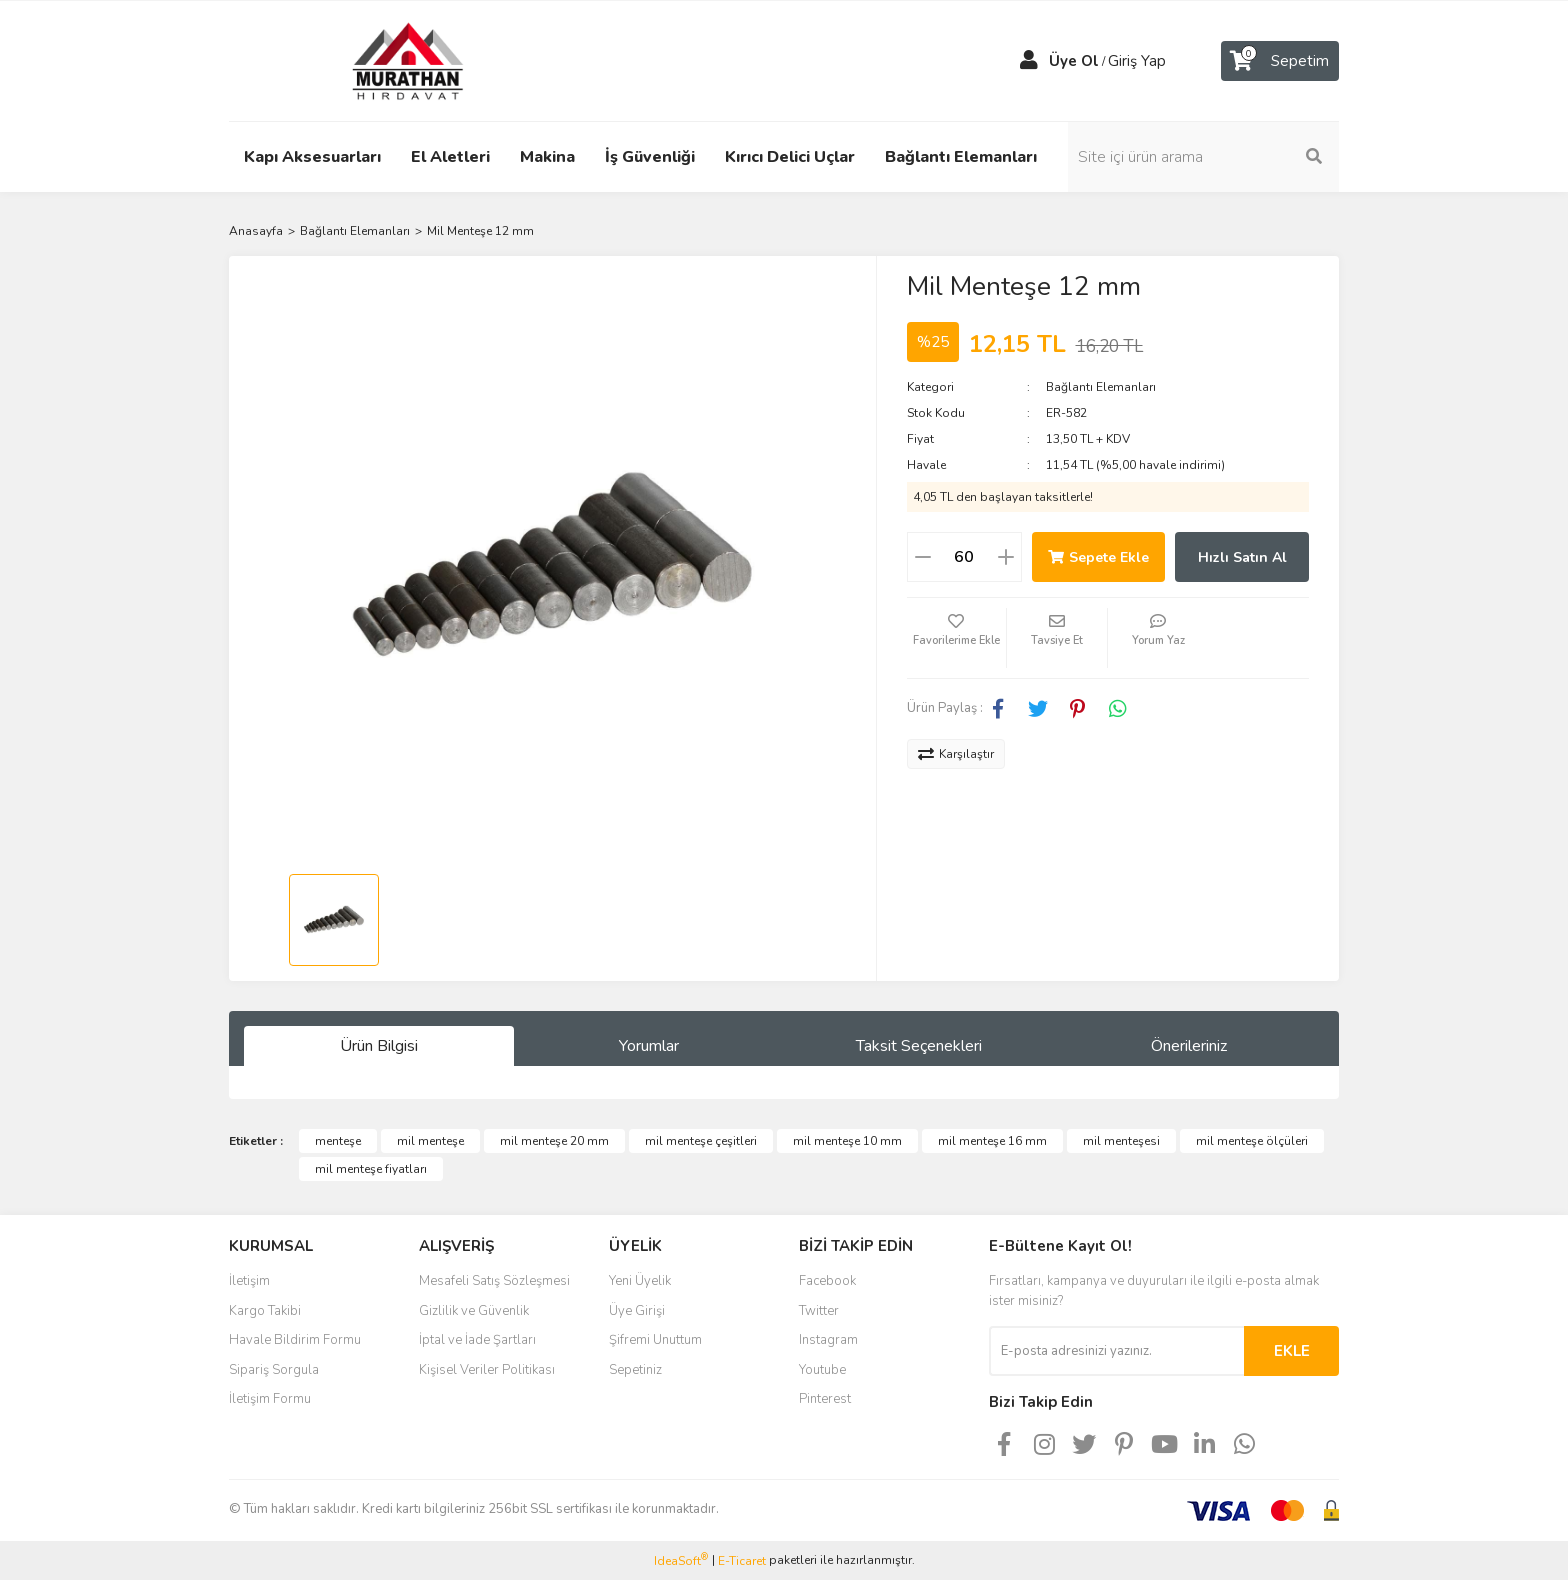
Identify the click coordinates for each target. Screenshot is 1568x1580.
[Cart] (1280, 61)
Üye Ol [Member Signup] (1074, 61)
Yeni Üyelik (640, 1281)
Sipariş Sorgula (274, 1370)
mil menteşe (430, 1141)
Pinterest (825, 1399)
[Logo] (389, 60)
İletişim (249, 1281)
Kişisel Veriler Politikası (487, 1370)
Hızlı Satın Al (1242, 557)
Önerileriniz (1189, 1046)
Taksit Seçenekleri (919, 1046)
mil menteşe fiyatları (371, 1169)
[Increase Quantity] (1006, 557)
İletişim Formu (270, 1399)
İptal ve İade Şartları (477, 1340)
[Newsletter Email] (1116, 1351)
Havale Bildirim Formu (295, 1340)
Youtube (822, 1370)
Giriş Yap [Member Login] (1137, 61)
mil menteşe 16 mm (992, 1141)
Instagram (828, 1340)
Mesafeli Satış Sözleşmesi (494, 1281)
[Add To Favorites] (957, 638)
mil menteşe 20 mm (554, 1141)
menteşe (338, 1141)
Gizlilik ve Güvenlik (474, 1311)
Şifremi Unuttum (655, 1340)
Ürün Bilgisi (379, 1046)
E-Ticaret (742, 1561)
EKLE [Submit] (1292, 1351)
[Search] (1204, 157)
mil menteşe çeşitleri (701, 1141)
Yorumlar (649, 1046)
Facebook (827, 1281)
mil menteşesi (1121, 1141)
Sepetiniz (635, 1370)
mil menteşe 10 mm (847, 1141)
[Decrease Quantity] (923, 557)
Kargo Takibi (265, 1311)
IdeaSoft (681, 1560)
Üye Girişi (637, 1311)
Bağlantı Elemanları (1101, 387)
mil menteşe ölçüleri (1252, 1141)
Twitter (819, 1311)
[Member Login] (1029, 61)
